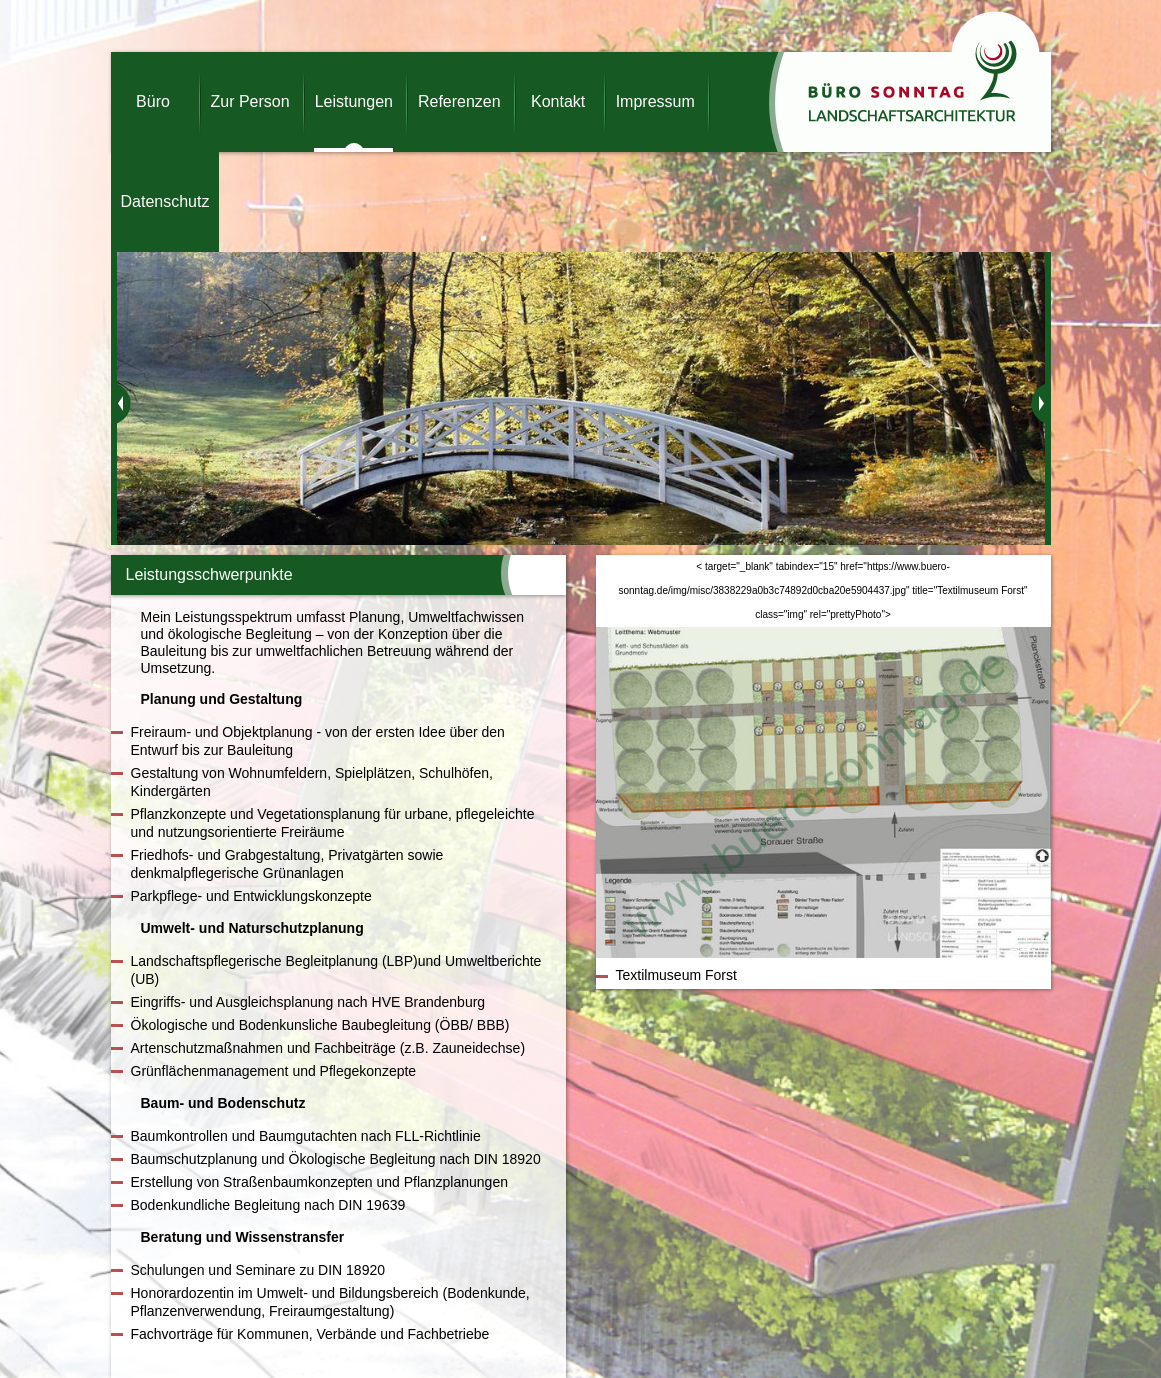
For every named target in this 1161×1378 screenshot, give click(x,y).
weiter (1038, 404)
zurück (124, 404)
